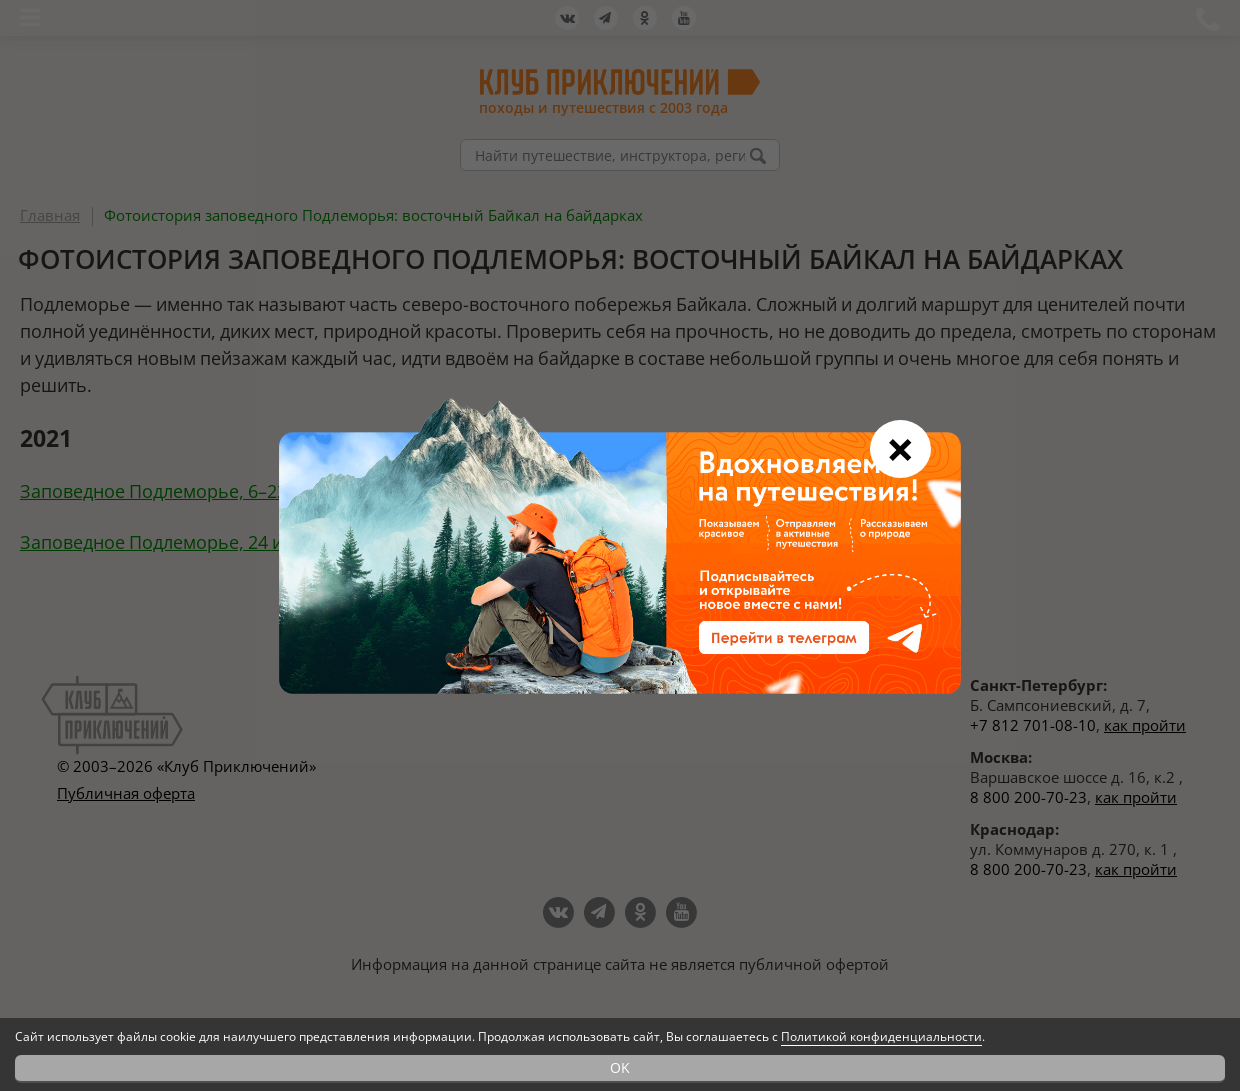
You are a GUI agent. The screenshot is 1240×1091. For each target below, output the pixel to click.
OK (620, 1067)
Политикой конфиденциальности (881, 1036)
